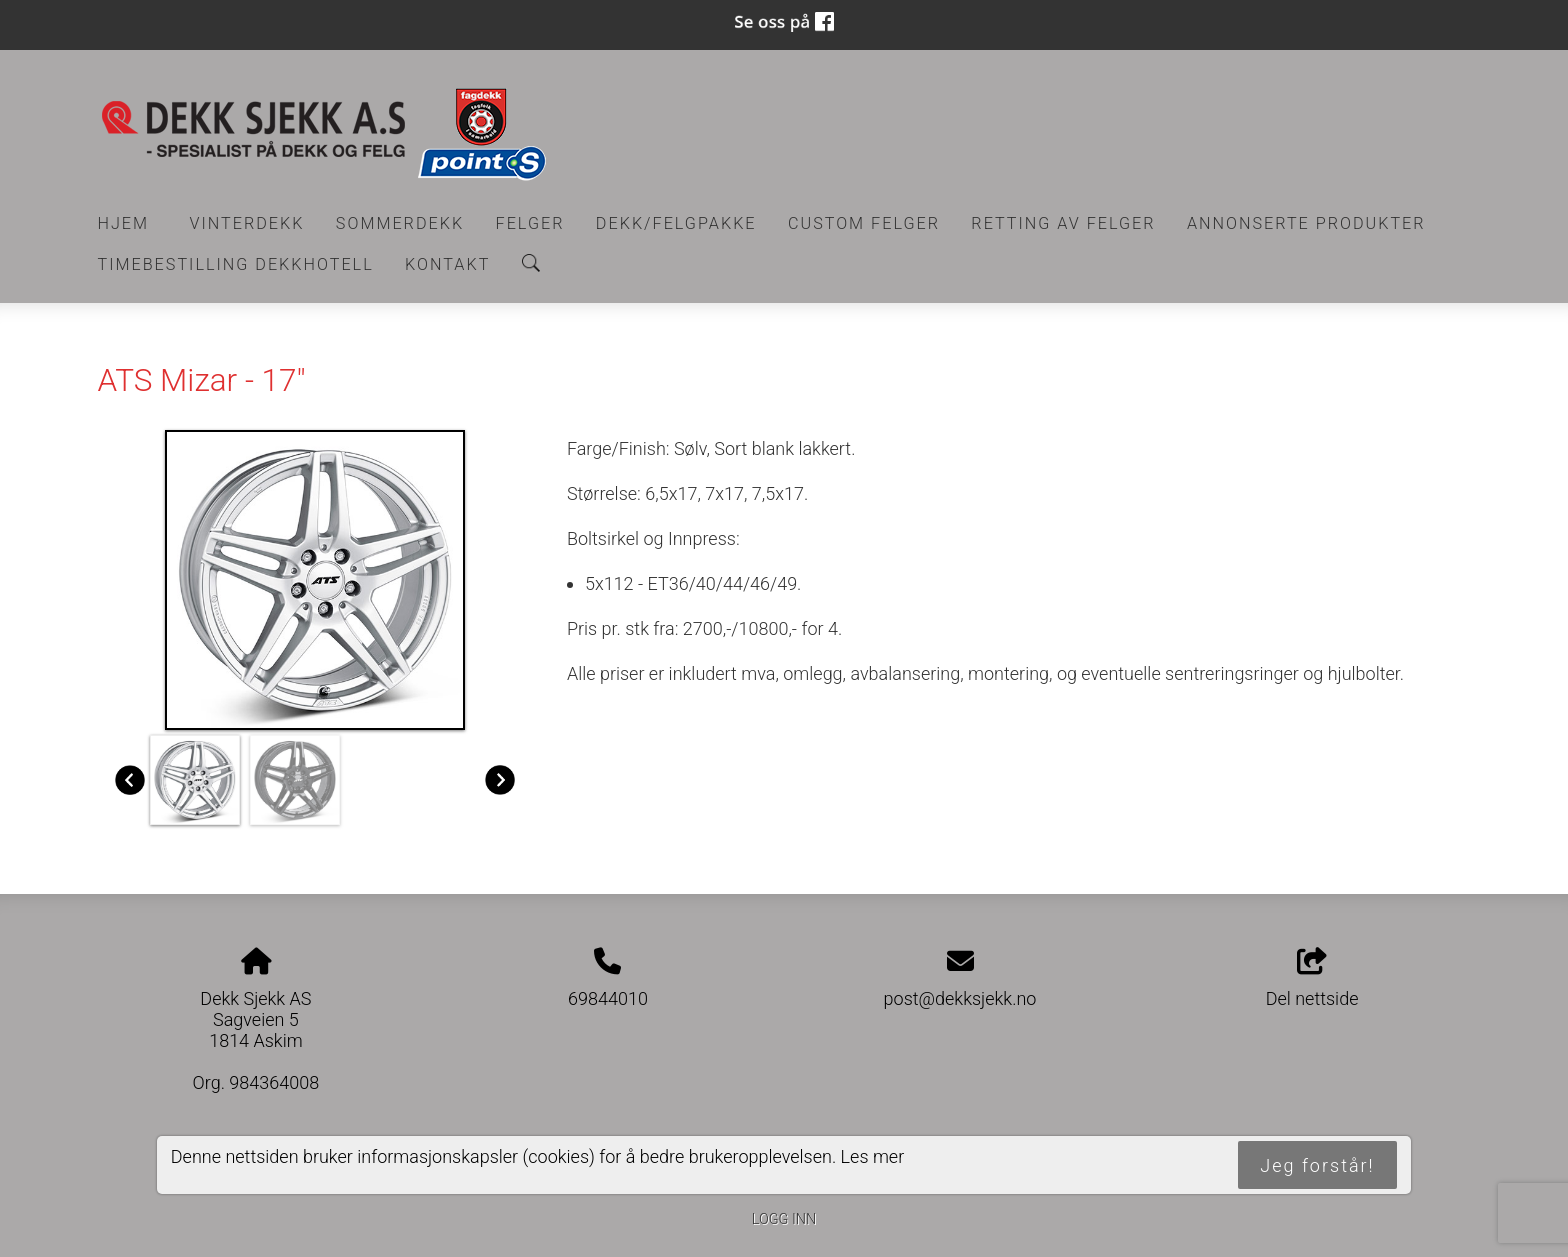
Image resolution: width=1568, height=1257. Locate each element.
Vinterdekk (246, 223)
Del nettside (1312, 979)
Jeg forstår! (1317, 1165)
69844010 (608, 998)
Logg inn (784, 1219)
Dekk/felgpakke (676, 223)
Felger (530, 223)
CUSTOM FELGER (864, 223)
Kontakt (447, 264)
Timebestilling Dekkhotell (236, 264)
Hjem (124, 223)
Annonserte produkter (1306, 223)
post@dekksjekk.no (960, 998)
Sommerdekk (400, 223)
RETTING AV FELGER (1063, 223)
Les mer (873, 1156)
